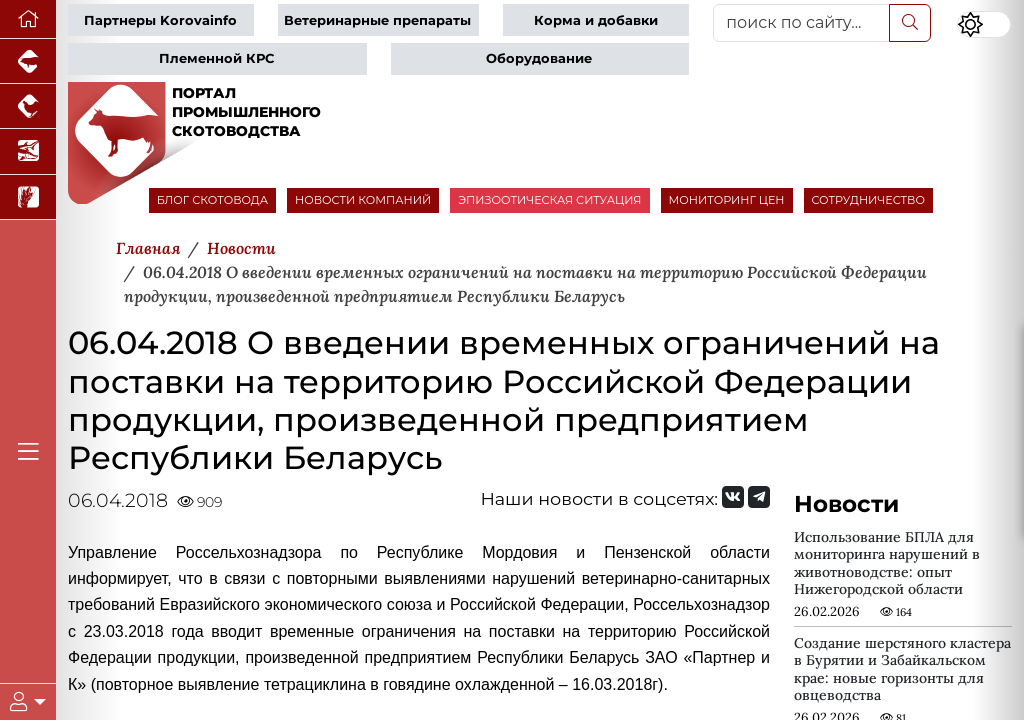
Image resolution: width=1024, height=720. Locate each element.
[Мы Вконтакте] (733, 497)
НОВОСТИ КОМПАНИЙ (363, 200)
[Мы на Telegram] (759, 497)
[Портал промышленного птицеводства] (28, 106)
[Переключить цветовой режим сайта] (984, 24)
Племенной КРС (216, 58)
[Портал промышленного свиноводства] (28, 61)
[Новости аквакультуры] (28, 151)
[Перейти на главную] (28, 19)
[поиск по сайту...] (801, 23)
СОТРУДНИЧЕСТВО (869, 200)
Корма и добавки (596, 20)
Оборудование (539, 58)
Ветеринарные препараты (377, 20)
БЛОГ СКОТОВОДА (212, 200)
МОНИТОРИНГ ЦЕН (727, 200)
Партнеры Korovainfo (160, 20)
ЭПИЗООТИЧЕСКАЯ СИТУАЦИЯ (549, 200)
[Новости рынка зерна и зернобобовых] (28, 197)
